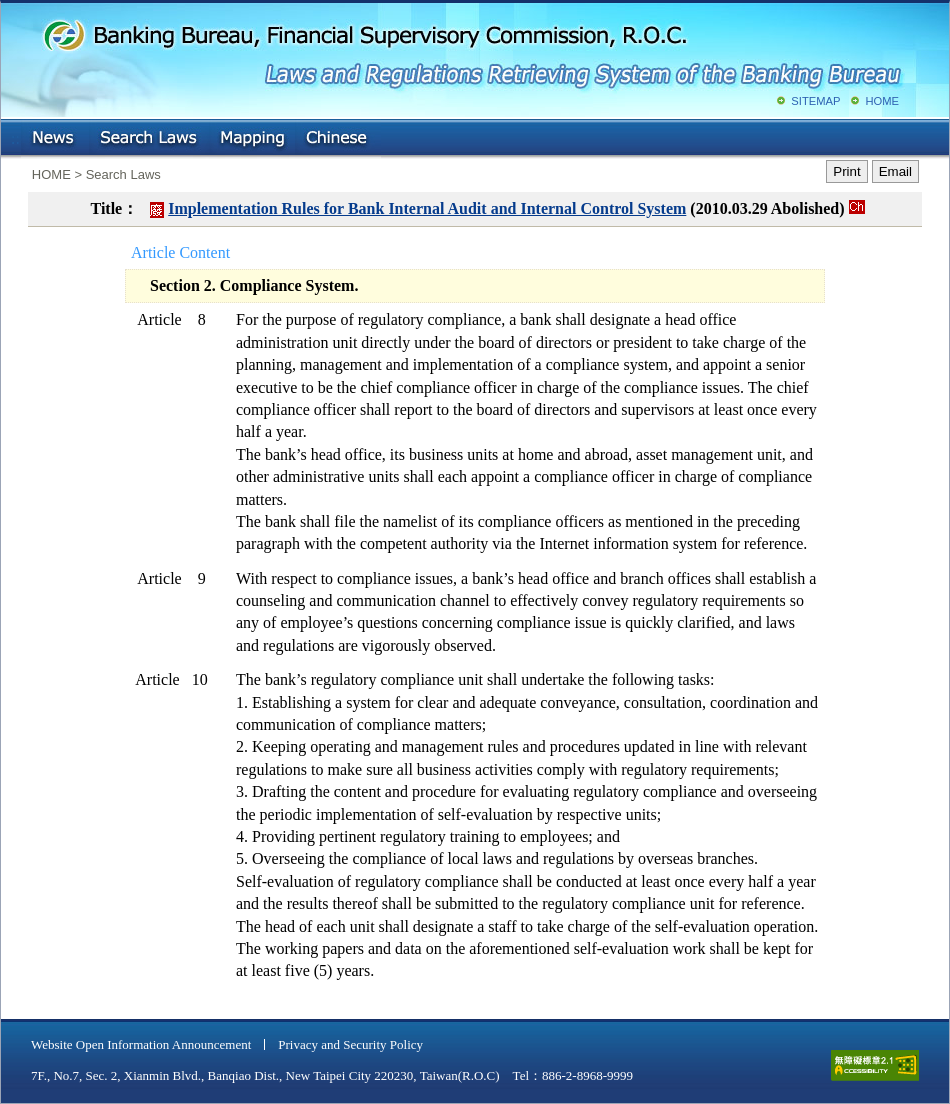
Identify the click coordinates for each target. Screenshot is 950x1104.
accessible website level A (875, 1065)
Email (895, 171)
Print (846, 171)
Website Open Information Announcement (141, 1044)
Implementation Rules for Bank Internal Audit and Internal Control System (427, 208)
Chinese (338, 139)
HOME (882, 101)
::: (15, 134)
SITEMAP (815, 101)
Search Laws (149, 139)
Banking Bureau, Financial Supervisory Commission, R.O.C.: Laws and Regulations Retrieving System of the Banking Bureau (471, 50)
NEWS (55, 139)
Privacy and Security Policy (350, 1044)
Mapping (252, 139)
